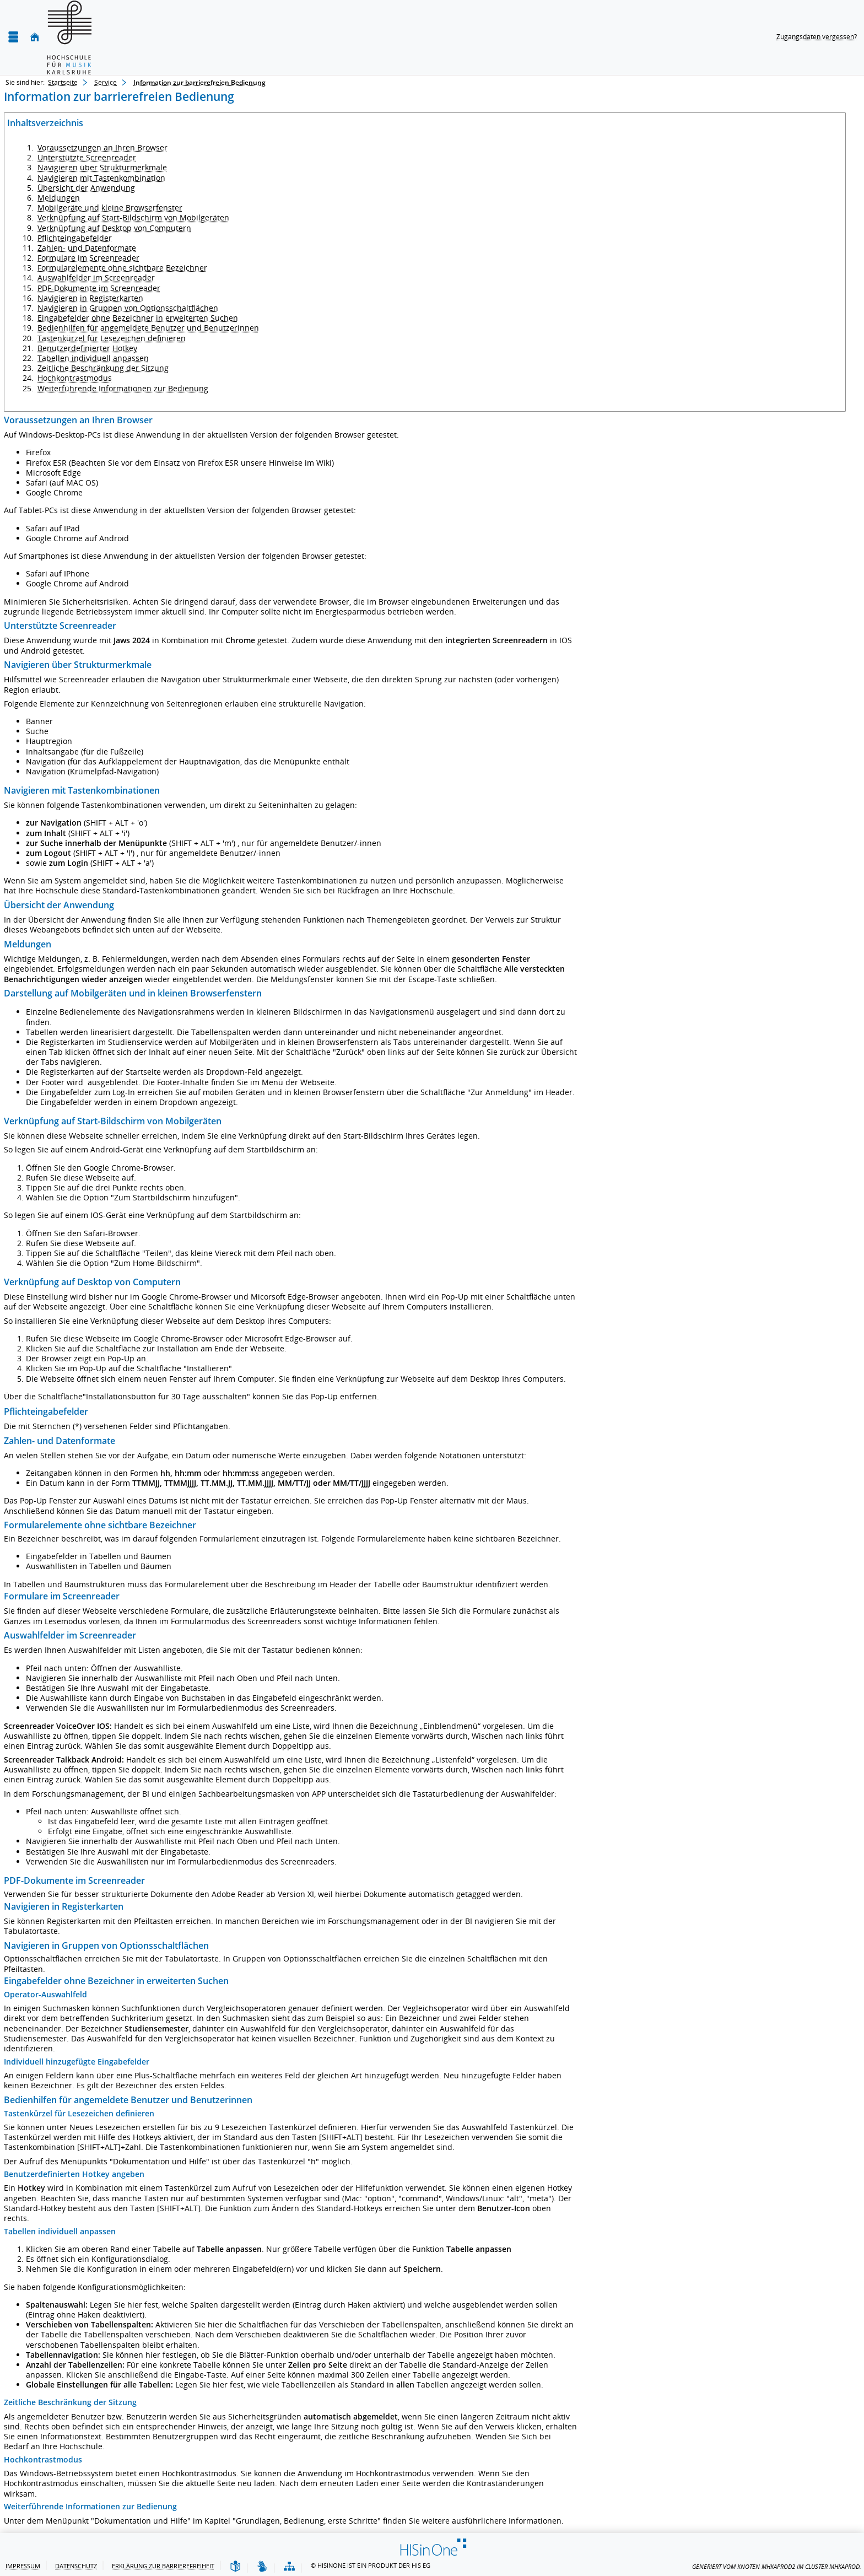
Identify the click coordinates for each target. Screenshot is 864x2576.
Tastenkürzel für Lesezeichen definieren (111, 338)
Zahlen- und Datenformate (86, 247)
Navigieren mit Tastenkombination (101, 178)
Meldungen (58, 197)
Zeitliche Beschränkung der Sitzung (103, 368)
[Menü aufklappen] (13, 37)
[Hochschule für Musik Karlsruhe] (69, 37)
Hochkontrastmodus (74, 378)
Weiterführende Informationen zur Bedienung (122, 388)
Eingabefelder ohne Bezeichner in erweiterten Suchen (137, 317)
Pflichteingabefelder (74, 238)
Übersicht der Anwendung (86, 187)
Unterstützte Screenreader (86, 157)
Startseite (63, 82)
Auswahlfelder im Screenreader (96, 277)
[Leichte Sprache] (235, 2567)
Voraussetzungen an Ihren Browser (102, 147)
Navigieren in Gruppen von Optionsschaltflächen (127, 308)
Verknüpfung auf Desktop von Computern (114, 228)
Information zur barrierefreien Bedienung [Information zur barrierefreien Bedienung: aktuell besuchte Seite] (199, 82)
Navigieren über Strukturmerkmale (102, 167)
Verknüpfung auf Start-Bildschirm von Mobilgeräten (133, 217)
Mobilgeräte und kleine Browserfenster (109, 207)
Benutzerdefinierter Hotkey (87, 348)
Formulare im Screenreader (88, 257)
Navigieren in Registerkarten (90, 298)
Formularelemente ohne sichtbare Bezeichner (122, 267)
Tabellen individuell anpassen (93, 358)
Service (105, 82)
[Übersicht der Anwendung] (289, 2567)
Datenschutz (76, 2566)
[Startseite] (34, 37)
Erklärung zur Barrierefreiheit (163, 2566)
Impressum (23, 2566)
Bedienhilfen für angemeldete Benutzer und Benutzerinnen (148, 327)
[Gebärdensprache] (262, 2567)
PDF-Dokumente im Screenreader (98, 288)
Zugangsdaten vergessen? (816, 36)
